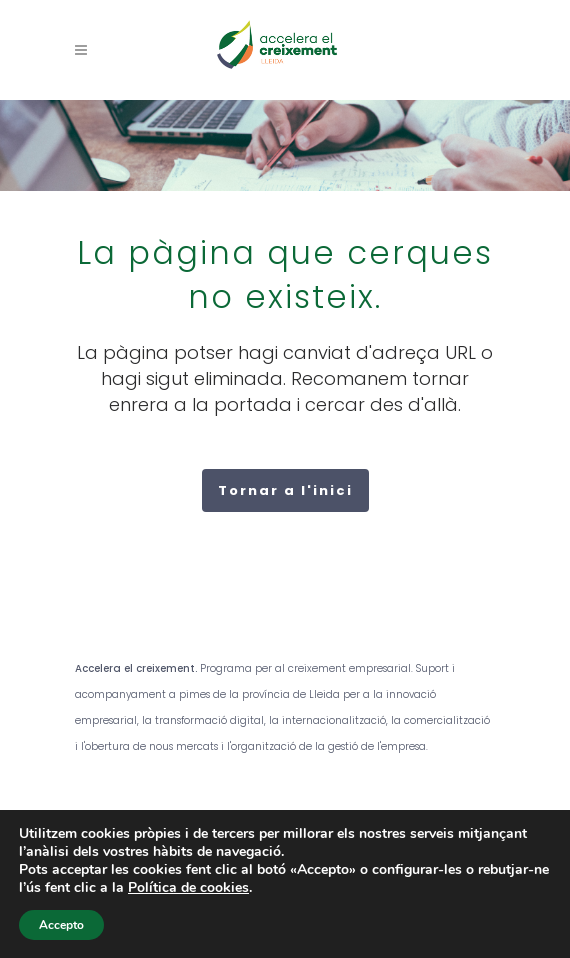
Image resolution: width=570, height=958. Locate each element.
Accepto (61, 925)
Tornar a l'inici (285, 490)
